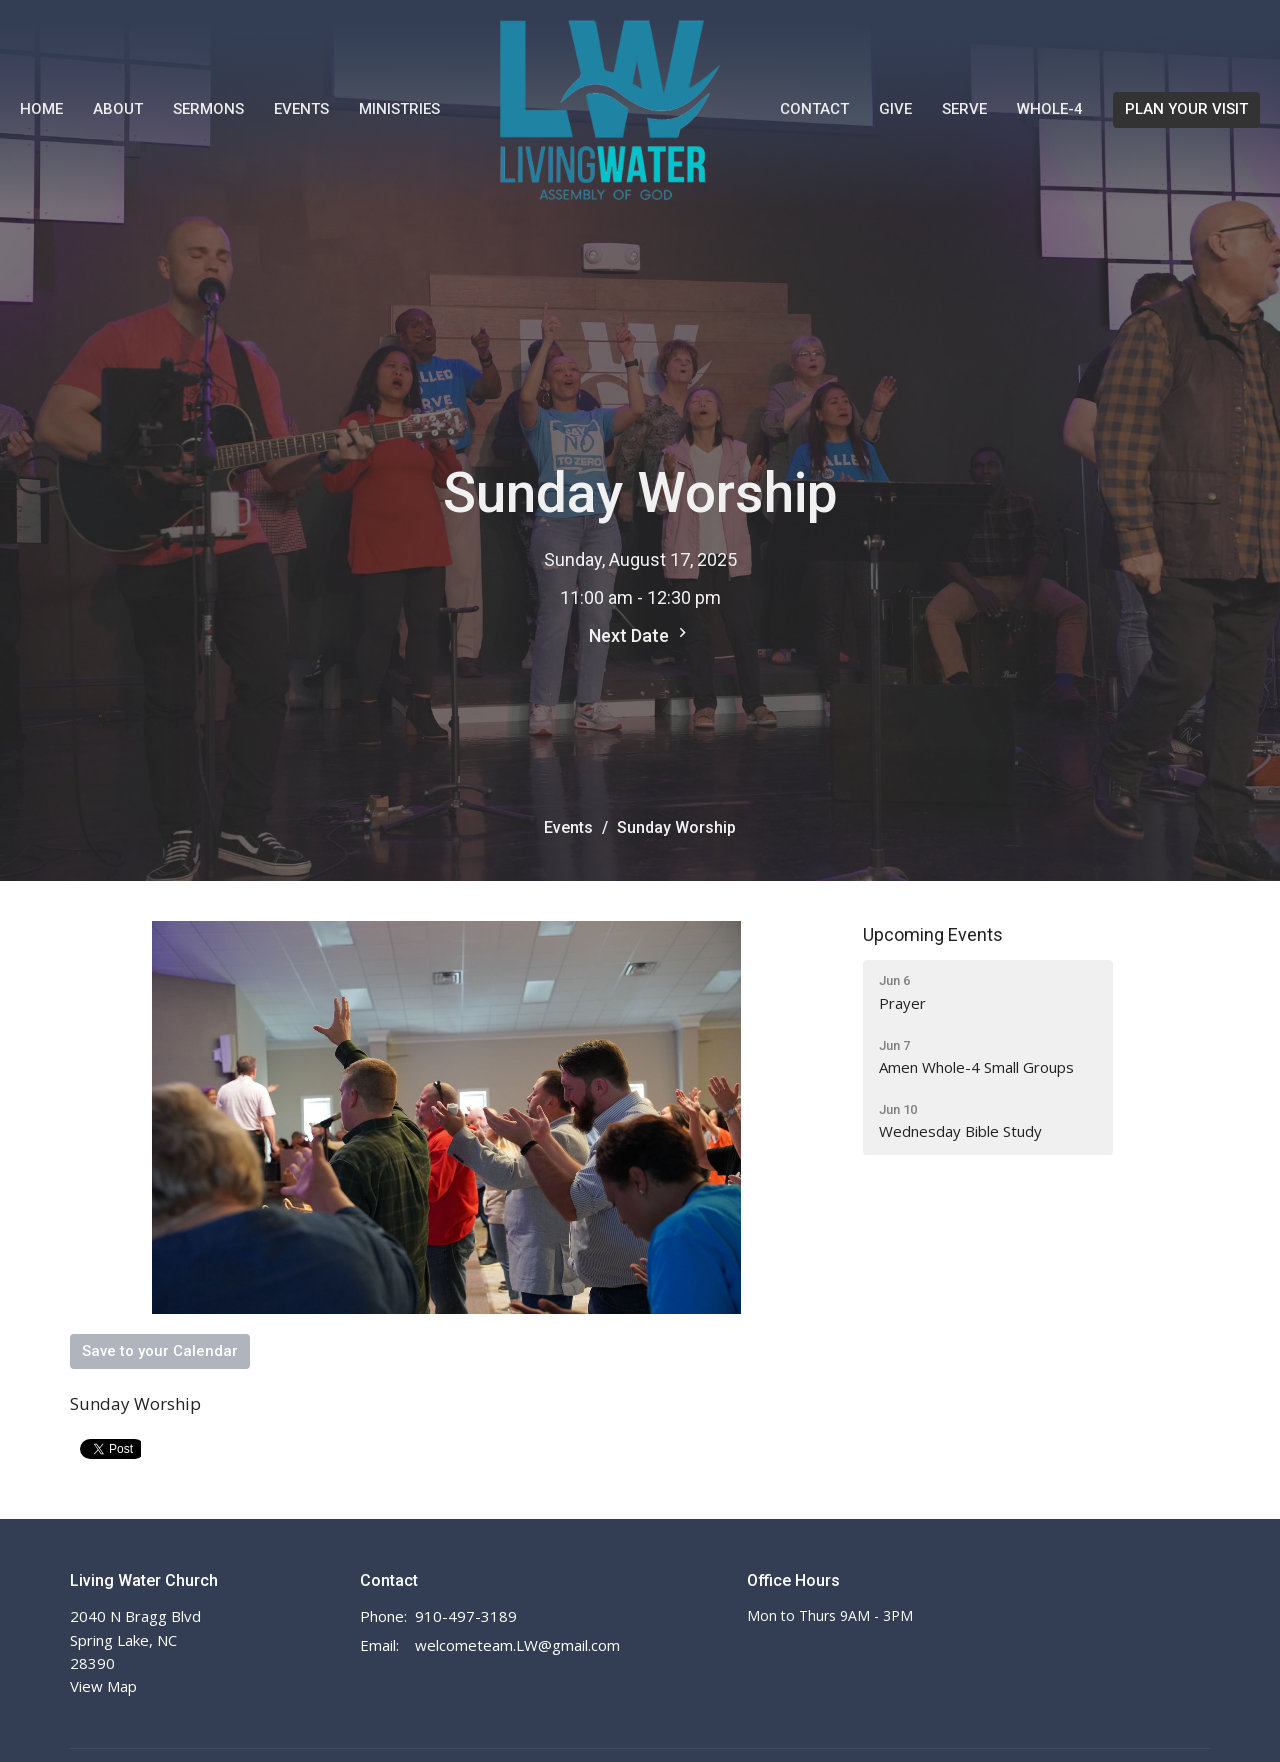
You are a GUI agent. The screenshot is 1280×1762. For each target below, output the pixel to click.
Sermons (208, 109)
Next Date (640, 634)
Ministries (399, 109)
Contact (814, 109)
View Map (103, 1686)
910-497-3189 (466, 1616)
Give (895, 109)
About (118, 109)
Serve (964, 109)
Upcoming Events (933, 934)
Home (41, 109)
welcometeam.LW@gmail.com (517, 1645)
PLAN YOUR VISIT (1186, 109)
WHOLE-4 (1050, 109)
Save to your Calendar (160, 1351)
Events (301, 109)
